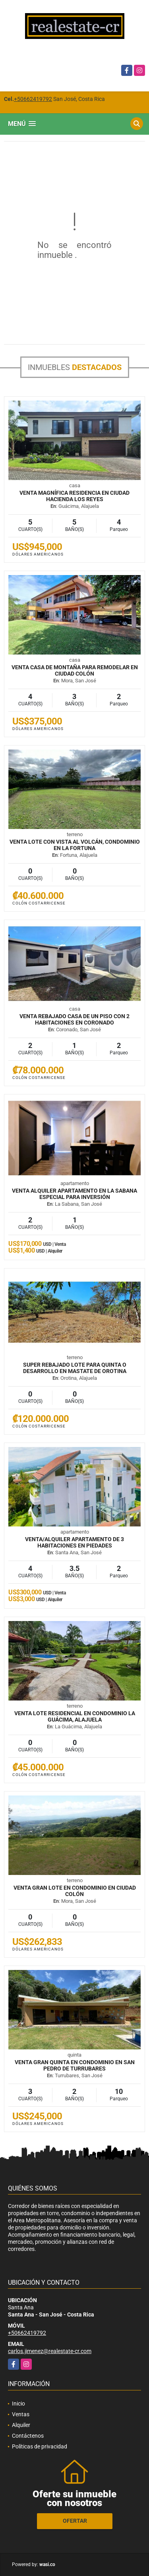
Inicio (18, 2403)
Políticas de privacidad (39, 2446)
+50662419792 (33, 99)
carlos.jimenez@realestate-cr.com (49, 2351)
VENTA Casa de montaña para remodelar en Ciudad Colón (75, 670)
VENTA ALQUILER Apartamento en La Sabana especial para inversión (74, 1193)
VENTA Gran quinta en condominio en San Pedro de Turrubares (75, 2065)
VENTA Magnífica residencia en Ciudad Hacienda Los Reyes (74, 496)
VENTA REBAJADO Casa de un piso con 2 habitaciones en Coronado (74, 1019)
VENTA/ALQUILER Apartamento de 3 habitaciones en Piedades (74, 1542)
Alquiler (21, 2425)
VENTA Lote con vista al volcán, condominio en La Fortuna (75, 845)
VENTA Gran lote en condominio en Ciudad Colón (75, 1891)
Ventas (20, 2414)
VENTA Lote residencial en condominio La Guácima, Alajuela (74, 1716)
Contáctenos (28, 2436)
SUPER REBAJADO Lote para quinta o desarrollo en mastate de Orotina (74, 1368)
